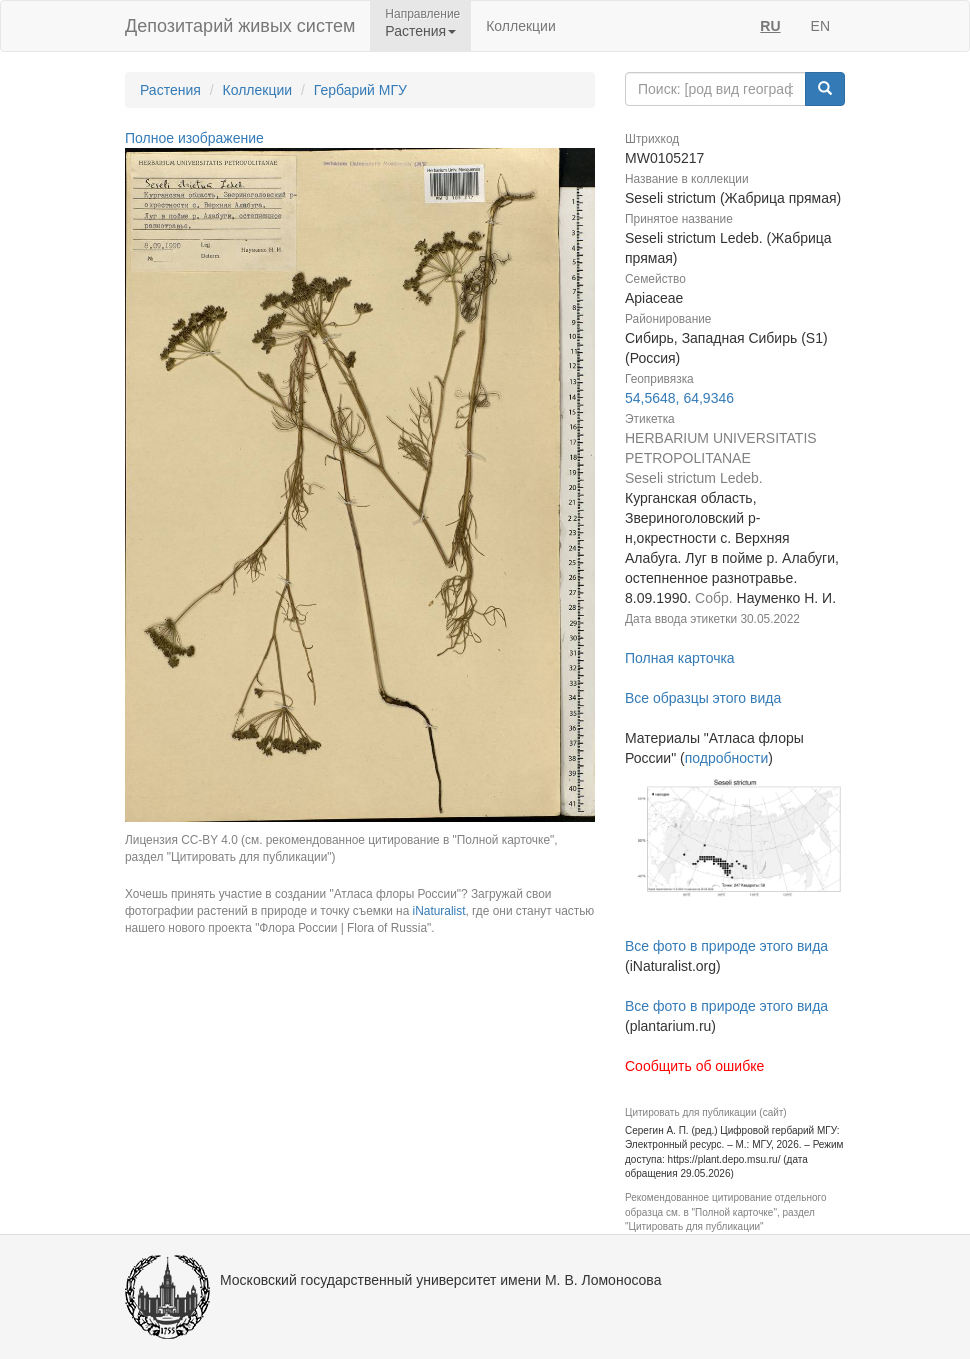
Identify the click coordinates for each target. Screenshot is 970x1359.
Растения (170, 90)
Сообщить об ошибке (694, 1066)
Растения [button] (420, 31)
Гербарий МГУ (360, 90)
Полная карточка (680, 658)
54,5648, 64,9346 (679, 398)
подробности (727, 758)
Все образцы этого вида (703, 698)
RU (770, 26)
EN (820, 26)
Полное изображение (194, 138)
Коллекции (521, 26)
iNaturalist (439, 911)
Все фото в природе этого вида (726, 946)
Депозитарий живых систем (240, 26)
